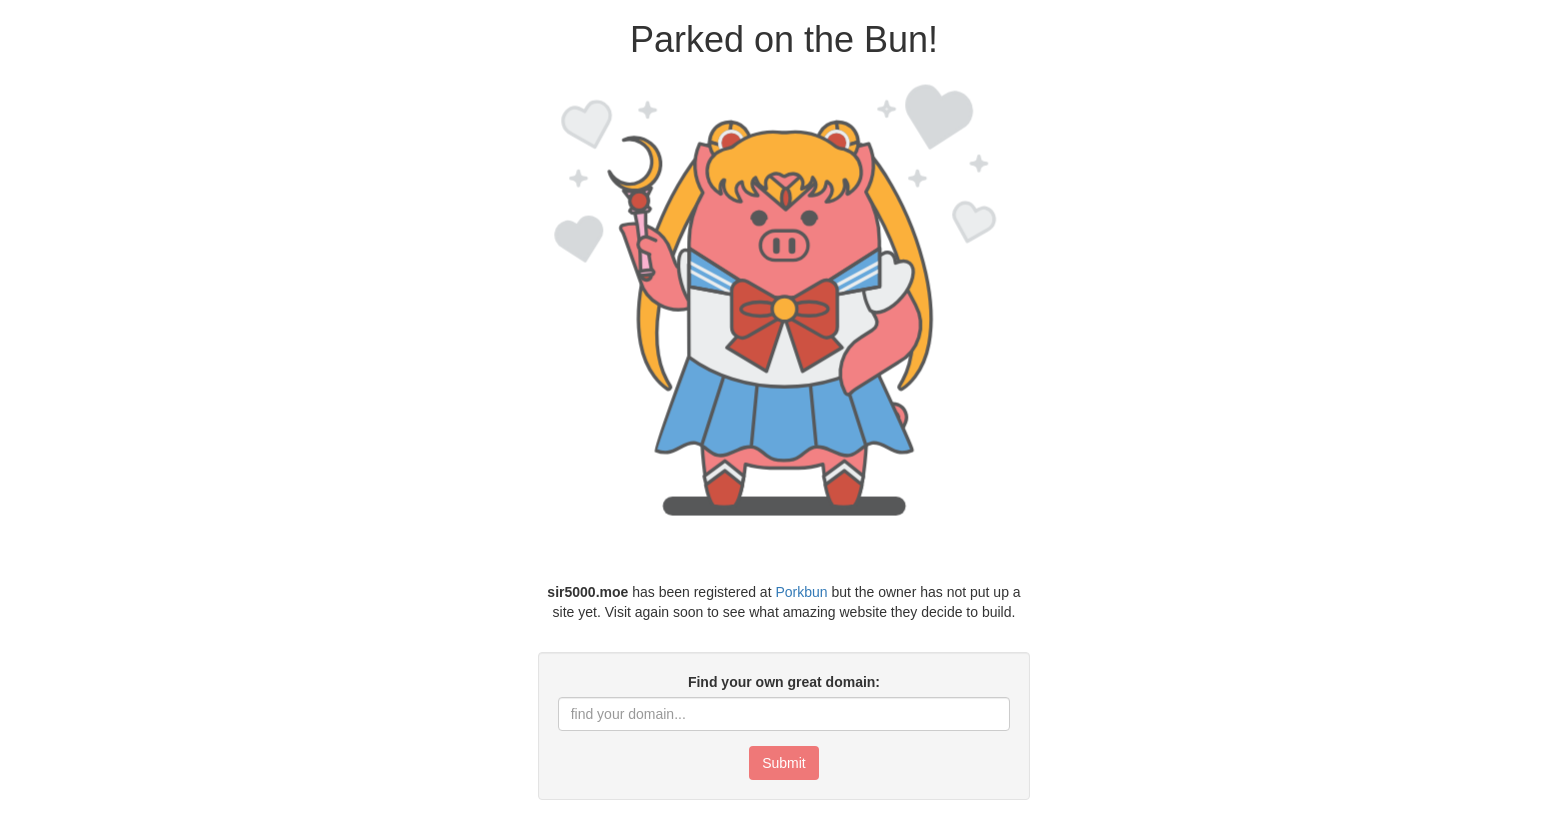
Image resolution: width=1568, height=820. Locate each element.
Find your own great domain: (784, 682)
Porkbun (801, 592)
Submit (784, 763)
